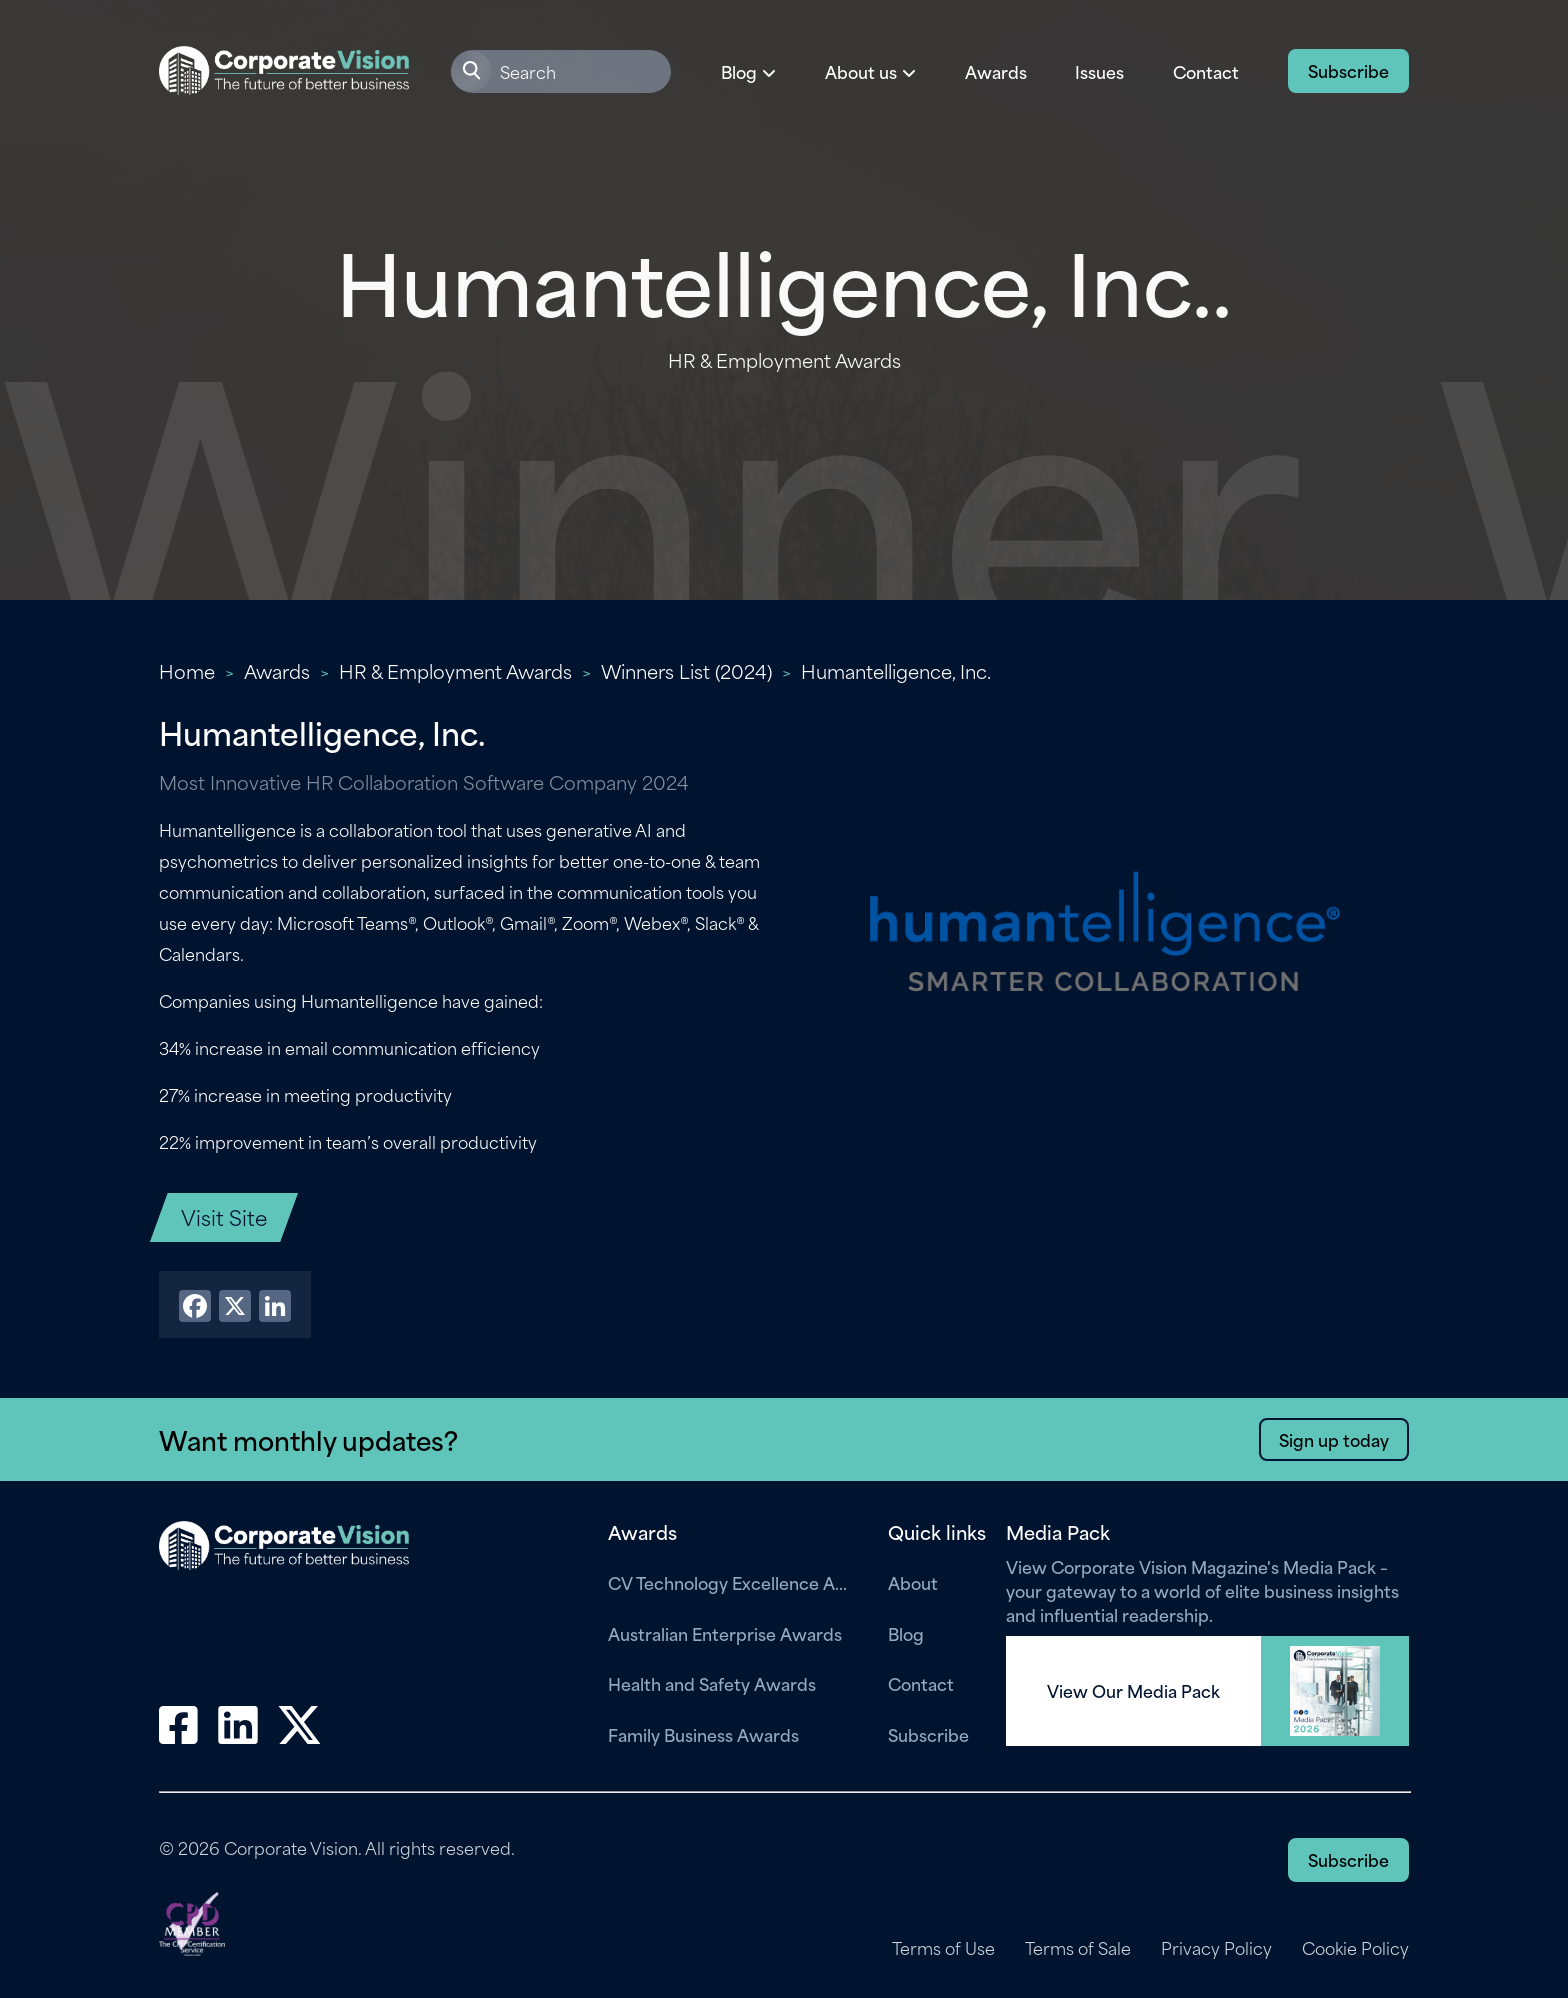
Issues (1099, 71)
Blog (906, 1633)
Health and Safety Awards (712, 1683)
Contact (1206, 71)
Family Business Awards (703, 1734)
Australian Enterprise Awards (725, 1633)
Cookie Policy (1355, 1948)
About (913, 1582)
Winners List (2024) (686, 670)
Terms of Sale (1078, 1948)
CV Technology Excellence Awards (733, 1582)
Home (187, 670)
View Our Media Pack (1133, 1691)
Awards (996, 71)
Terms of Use (943, 1948)
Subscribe (1348, 70)
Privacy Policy (1216, 1948)
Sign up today (1334, 1439)
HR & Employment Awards (455, 670)
